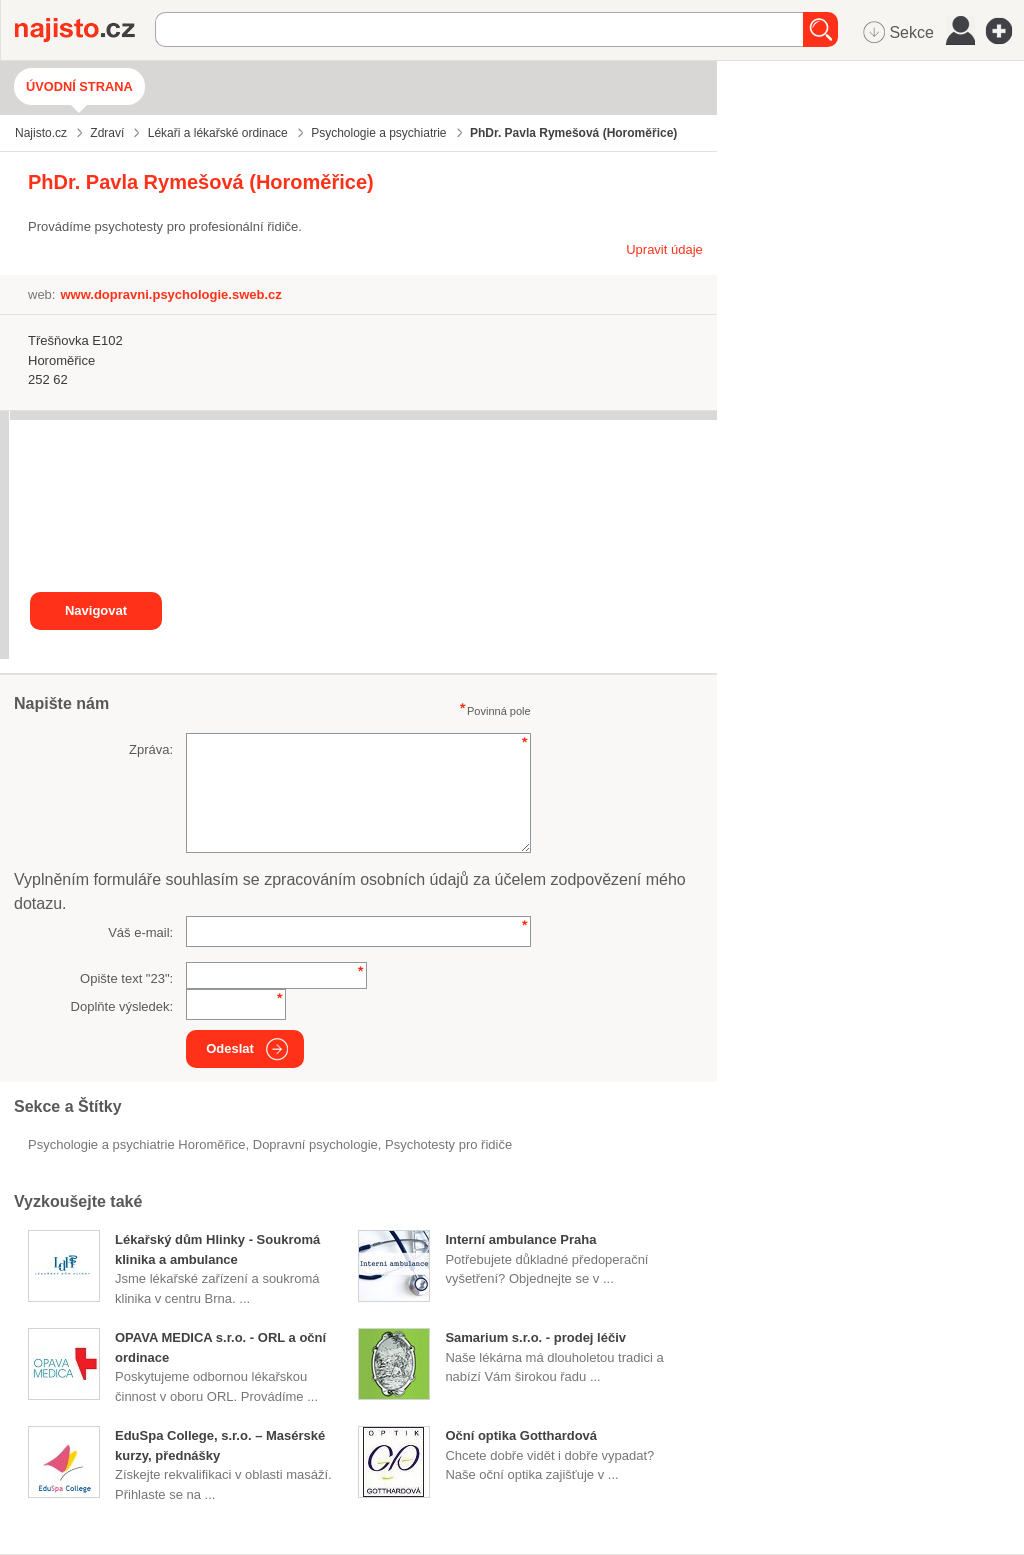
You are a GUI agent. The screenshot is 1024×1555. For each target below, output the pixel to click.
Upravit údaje (664, 249)
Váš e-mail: (140, 932)
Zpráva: (151, 749)
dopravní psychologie (315, 1144)
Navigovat (96, 610)
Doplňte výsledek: (122, 1006)
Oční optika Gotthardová (521, 1435)
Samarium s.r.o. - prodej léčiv (535, 1337)
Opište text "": (126, 978)
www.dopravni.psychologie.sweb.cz (170, 294)
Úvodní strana (79, 86)
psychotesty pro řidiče (448, 1144)
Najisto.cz (85, 30)
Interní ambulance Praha (520, 1239)
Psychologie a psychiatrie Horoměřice (136, 1144)
